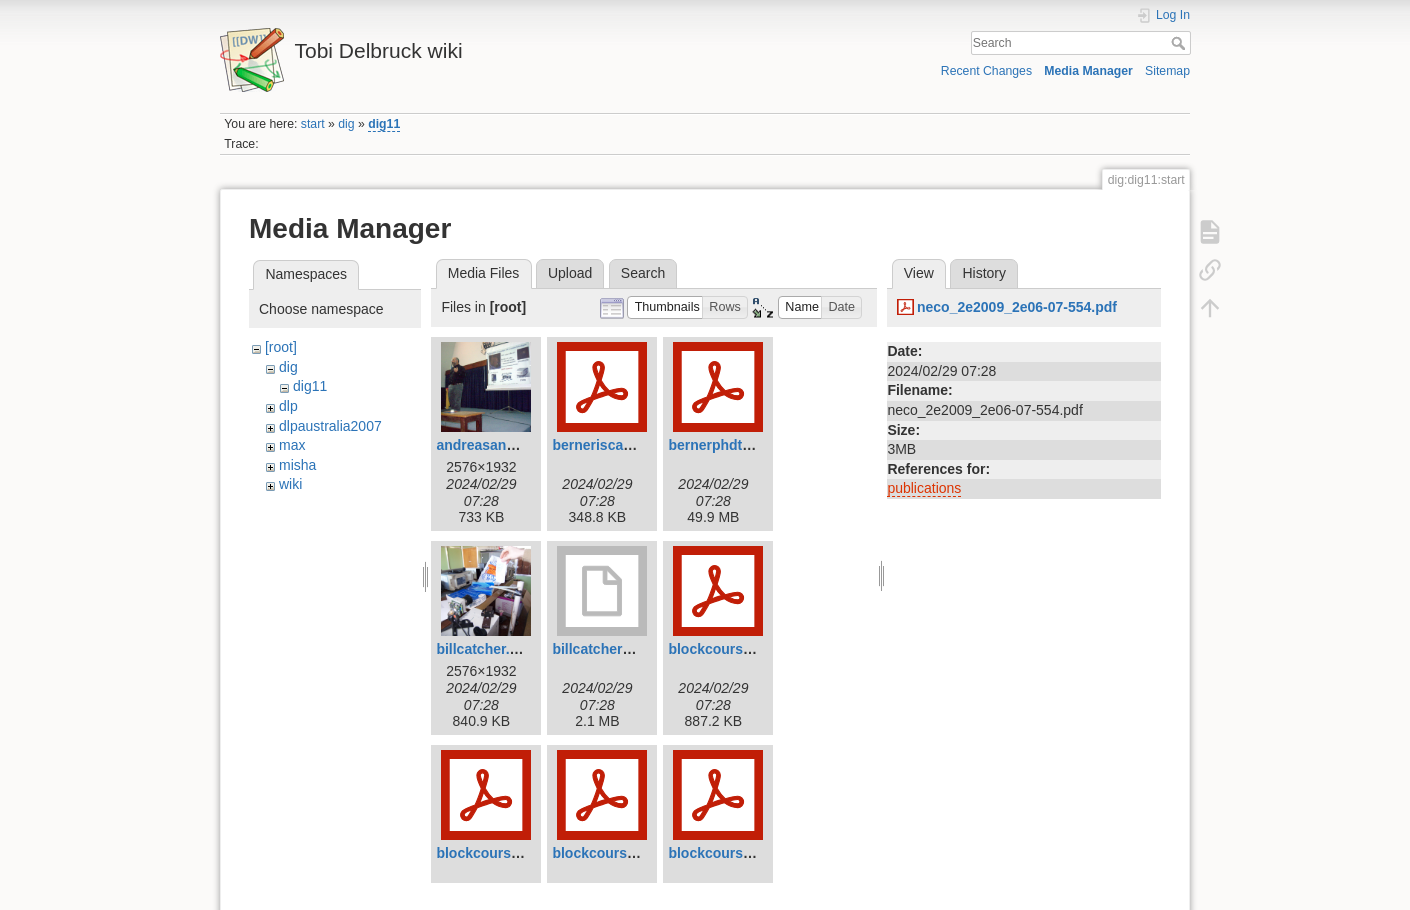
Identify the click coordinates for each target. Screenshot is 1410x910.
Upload (570, 273)
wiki (290, 484)
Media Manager (1088, 71)
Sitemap (1167, 71)
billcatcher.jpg (483, 649)
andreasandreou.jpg (503, 445)
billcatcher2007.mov (619, 649)
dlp (288, 406)
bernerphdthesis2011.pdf (751, 445)
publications (924, 488)
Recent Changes (986, 71)
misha (297, 465)
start (313, 124)
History (984, 273)
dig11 (384, 124)
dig (346, 124)
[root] (281, 347)
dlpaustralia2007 (330, 426)
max (292, 445)
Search (1180, 43)
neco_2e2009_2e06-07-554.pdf (1017, 307)
